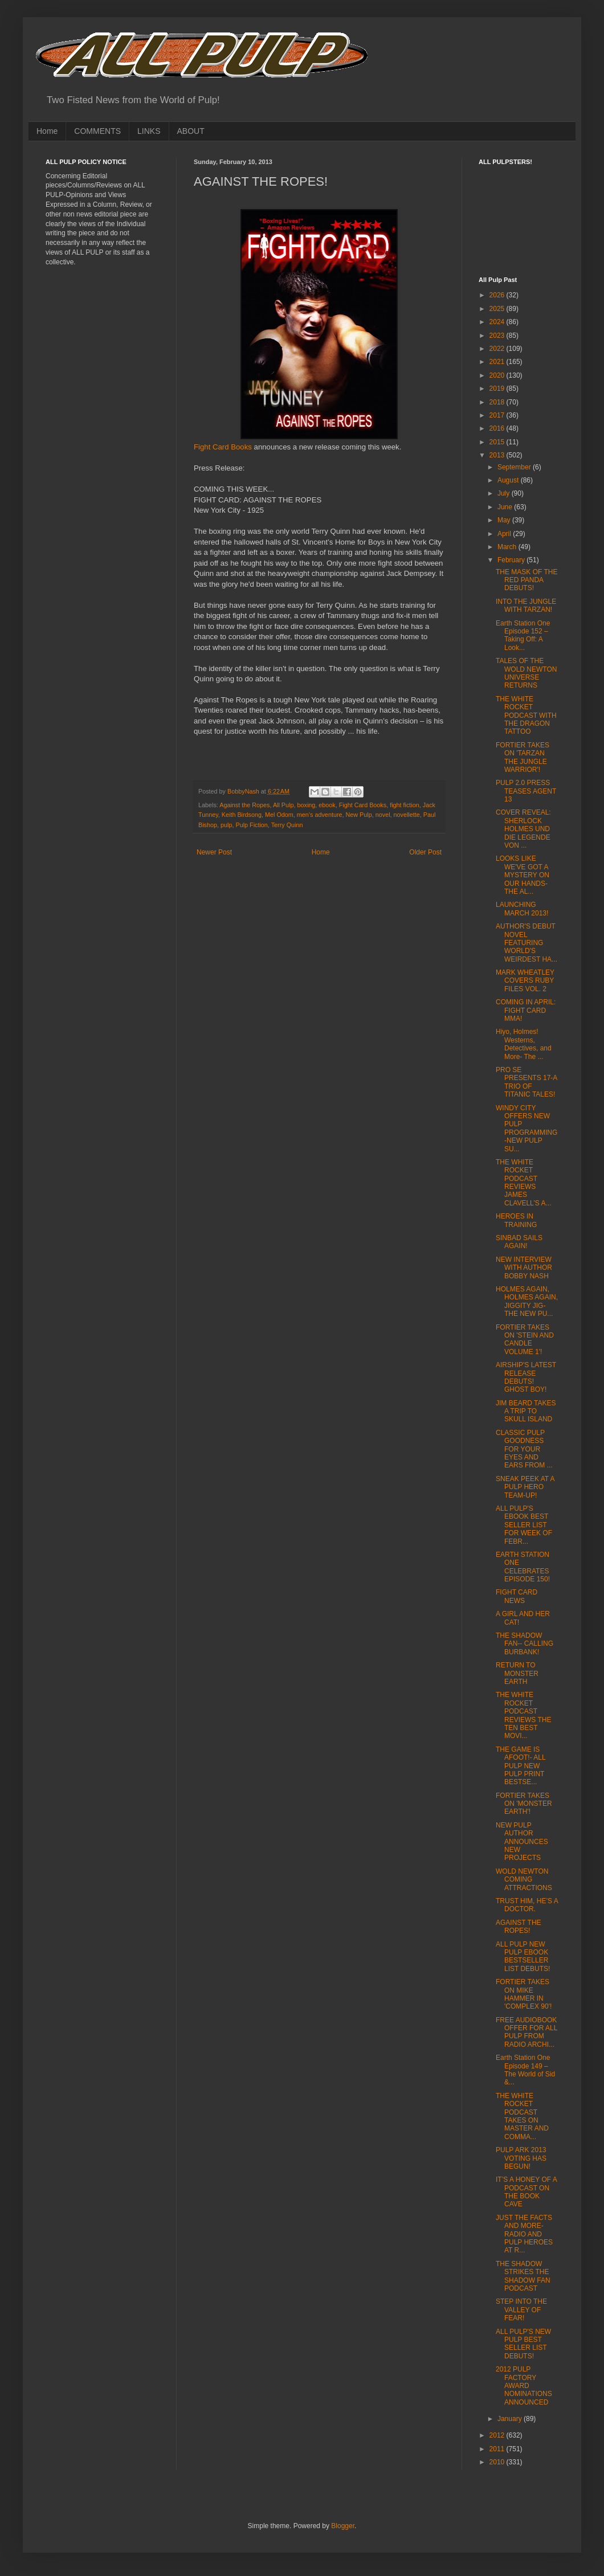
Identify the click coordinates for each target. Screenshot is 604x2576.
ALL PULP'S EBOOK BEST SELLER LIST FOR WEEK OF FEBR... (524, 1524)
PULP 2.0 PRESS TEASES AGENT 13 (526, 791)
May (504, 520)
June (505, 507)
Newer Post (214, 852)
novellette (407, 814)
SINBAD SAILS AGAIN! (519, 1242)
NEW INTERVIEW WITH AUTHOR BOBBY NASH (524, 1268)
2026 (498, 295)
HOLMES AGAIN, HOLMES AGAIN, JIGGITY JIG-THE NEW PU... (527, 1301)
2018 (498, 402)
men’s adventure (319, 814)
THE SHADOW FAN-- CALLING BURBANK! (524, 1644)
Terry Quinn (287, 824)
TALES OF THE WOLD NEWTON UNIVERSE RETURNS (526, 673)
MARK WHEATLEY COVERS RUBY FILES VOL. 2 (525, 980)
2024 (498, 322)
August (509, 480)
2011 (498, 2449)
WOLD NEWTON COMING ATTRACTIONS (524, 1879)
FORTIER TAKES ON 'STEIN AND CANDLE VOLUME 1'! (525, 1339)
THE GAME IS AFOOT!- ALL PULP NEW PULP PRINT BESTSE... (520, 1765)
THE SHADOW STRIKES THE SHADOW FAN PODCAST (523, 2276)
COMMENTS (97, 131)
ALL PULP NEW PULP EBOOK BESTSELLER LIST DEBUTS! (523, 1956)
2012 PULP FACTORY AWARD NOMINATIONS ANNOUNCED (524, 2385)
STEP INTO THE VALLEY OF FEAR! (521, 2309)
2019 (498, 388)
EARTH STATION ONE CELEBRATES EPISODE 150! (523, 1567)
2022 (498, 349)
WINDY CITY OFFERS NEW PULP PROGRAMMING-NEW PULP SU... (526, 1128)
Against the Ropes (244, 805)
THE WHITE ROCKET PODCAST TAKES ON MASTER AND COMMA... (522, 2116)
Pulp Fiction (251, 824)
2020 (498, 375)
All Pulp (283, 805)
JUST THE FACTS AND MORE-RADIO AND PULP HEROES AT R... (524, 2234)
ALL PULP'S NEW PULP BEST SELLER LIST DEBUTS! (523, 2344)
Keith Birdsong (242, 814)
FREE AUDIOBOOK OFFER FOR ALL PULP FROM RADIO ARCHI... (526, 2032)
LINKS (148, 131)
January (510, 2419)
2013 (498, 455)
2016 (498, 428)
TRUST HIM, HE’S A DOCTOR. (527, 1905)
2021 (498, 362)
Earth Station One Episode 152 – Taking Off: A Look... (523, 635)
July (504, 493)
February (512, 560)
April (505, 534)
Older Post (425, 852)
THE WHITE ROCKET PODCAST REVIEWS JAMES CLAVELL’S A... (524, 1182)
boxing (306, 805)
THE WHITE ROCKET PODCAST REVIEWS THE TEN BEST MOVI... (523, 1715)
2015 (498, 442)
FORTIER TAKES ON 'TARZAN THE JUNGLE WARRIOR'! (522, 757)
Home (47, 131)
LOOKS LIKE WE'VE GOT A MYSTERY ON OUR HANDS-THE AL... (522, 875)
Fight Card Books (223, 447)
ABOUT (191, 131)
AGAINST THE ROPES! (518, 1927)
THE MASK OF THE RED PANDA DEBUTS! (526, 580)
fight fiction (404, 805)
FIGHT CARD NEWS (516, 1596)
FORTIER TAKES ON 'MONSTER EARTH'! (524, 1804)
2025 (498, 309)
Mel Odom (279, 814)
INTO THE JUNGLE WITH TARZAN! (526, 606)
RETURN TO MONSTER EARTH (517, 1673)
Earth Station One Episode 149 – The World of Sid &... (525, 2070)
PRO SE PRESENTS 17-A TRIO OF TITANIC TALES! (526, 1082)
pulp (226, 824)
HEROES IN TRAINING (516, 1220)
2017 (498, 415)
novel (383, 814)
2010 (498, 2462)
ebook (327, 805)
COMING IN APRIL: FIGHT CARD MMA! (526, 1010)
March (508, 547)
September (515, 467)
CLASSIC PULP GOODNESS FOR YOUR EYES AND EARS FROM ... (524, 1449)
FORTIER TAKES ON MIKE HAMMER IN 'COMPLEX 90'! (524, 1994)
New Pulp (359, 814)
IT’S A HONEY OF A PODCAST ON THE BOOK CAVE (526, 2192)
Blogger (342, 2526)
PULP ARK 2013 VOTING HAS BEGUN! (521, 2158)
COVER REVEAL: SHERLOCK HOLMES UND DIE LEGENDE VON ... (523, 828)
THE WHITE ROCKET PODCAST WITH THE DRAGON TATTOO (526, 715)
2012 (498, 2435)
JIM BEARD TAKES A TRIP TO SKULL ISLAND (526, 1411)
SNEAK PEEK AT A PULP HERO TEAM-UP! (525, 1487)
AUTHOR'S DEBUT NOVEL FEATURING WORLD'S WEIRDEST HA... (526, 942)
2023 (498, 336)
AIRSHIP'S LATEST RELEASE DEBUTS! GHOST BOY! (526, 1377)
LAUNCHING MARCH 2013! (522, 909)
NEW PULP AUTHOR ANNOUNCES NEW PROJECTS (522, 1841)
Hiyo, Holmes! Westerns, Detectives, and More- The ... (524, 1044)
